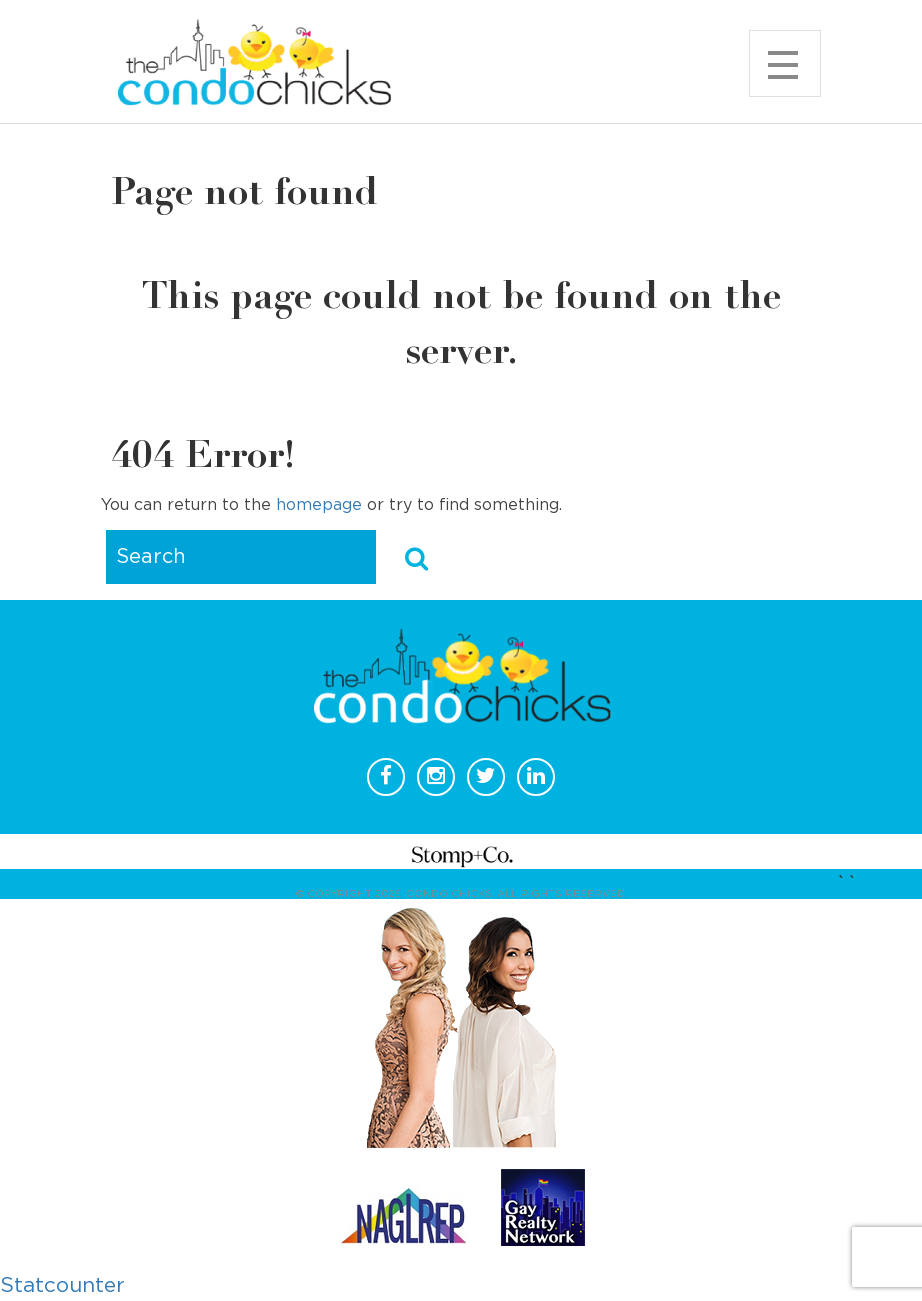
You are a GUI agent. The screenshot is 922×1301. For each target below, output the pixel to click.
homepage (319, 505)
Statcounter (62, 1285)
